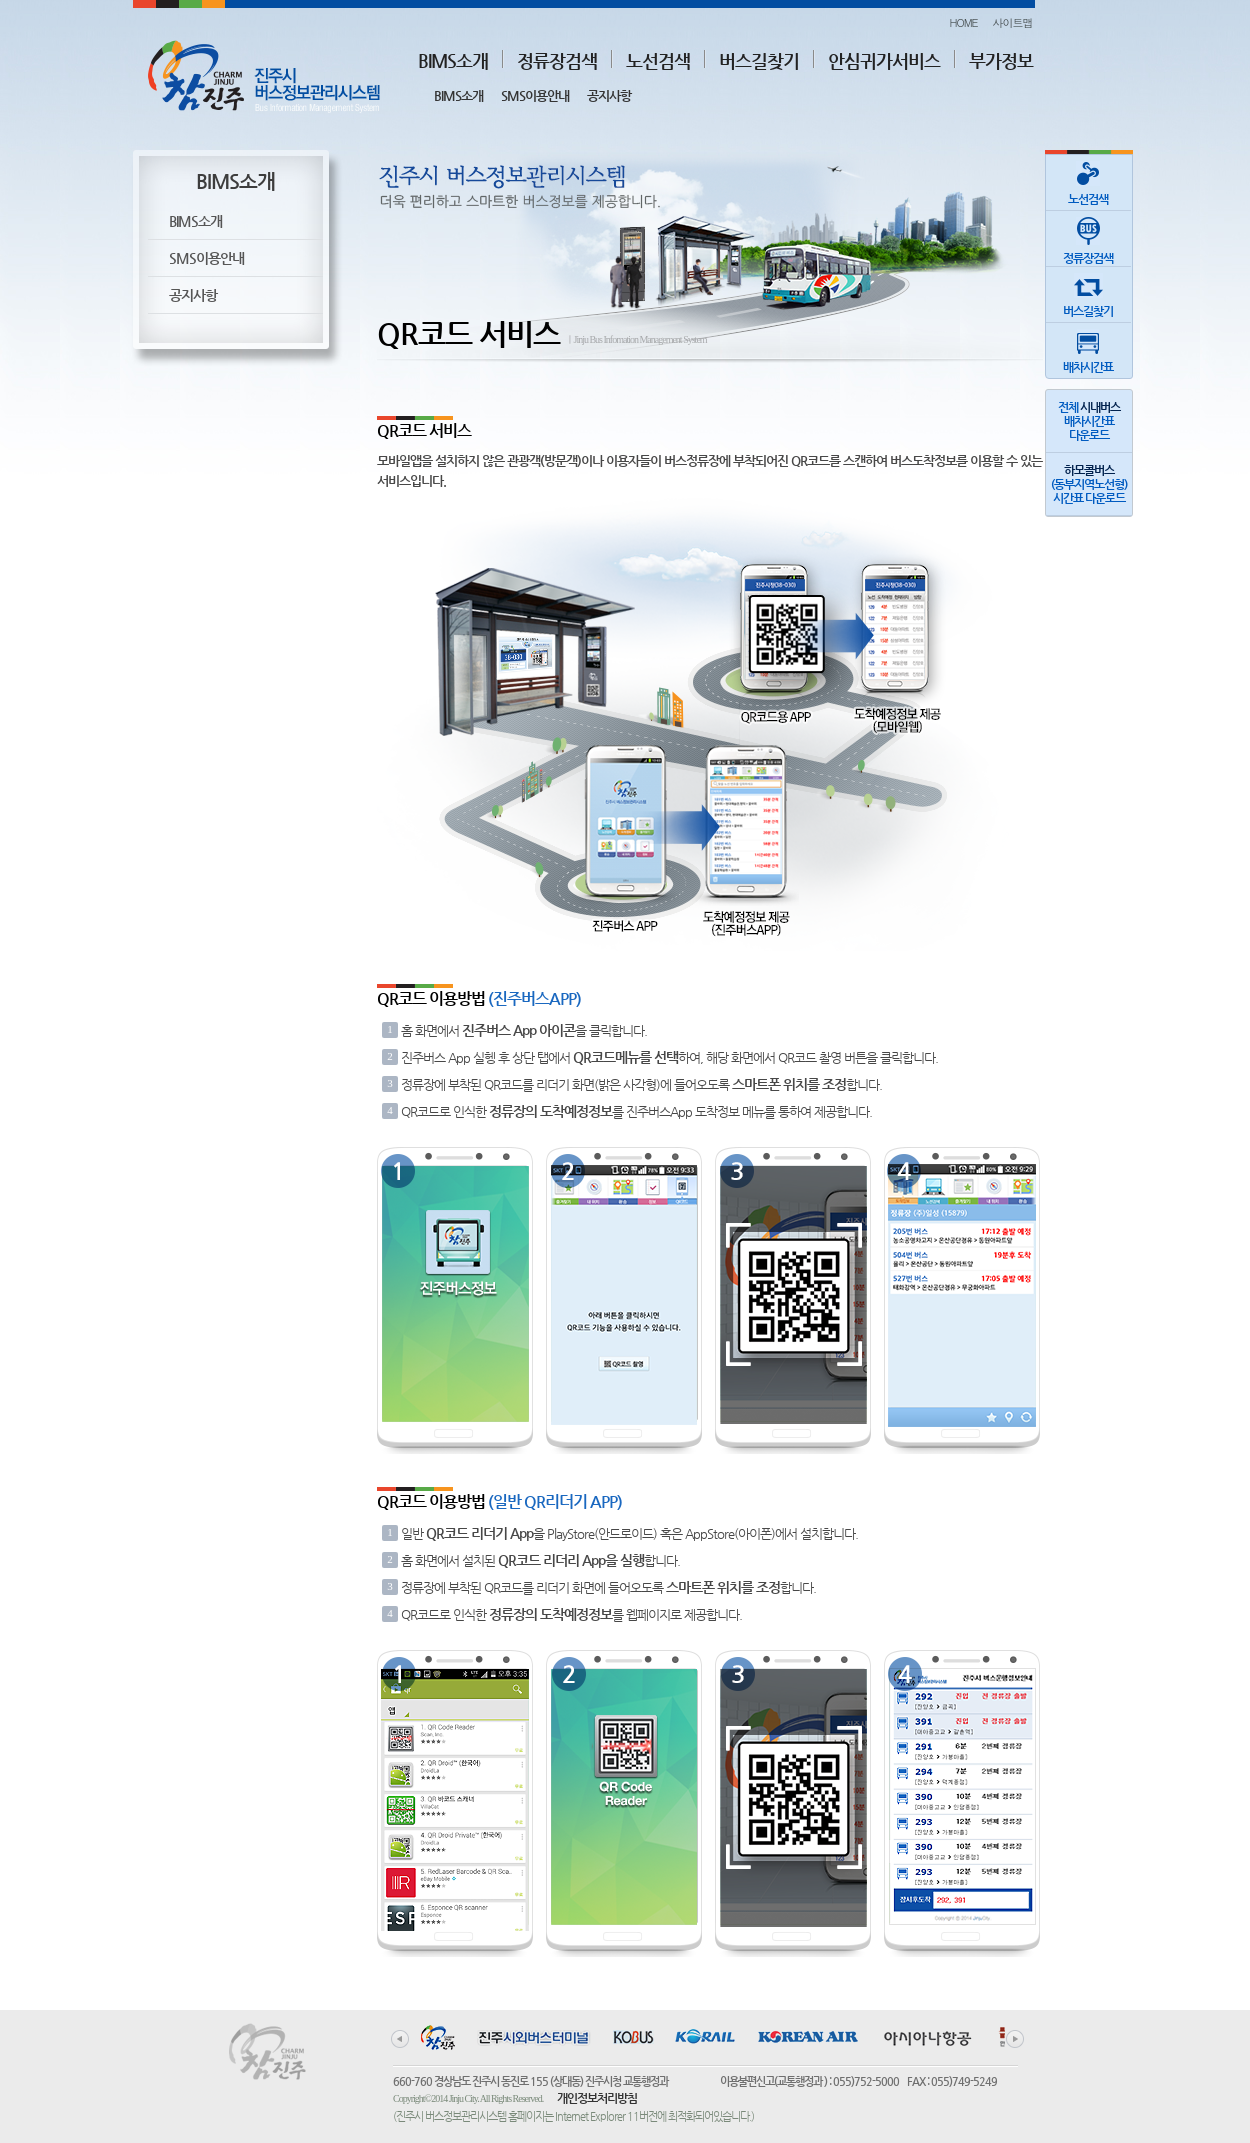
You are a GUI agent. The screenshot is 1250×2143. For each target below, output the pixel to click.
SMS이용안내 (535, 95)
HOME (963, 22)
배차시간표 (1088, 348)
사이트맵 (1013, 22)
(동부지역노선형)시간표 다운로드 (1089, 484)
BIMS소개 (453, 60)
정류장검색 (557, 60)
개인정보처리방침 (597, 2098)
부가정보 (1001, 60)
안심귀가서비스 (884, 60)
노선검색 (658, 60)
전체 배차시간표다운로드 (1089, 421)
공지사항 (609, 95)
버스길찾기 (759, 60)
